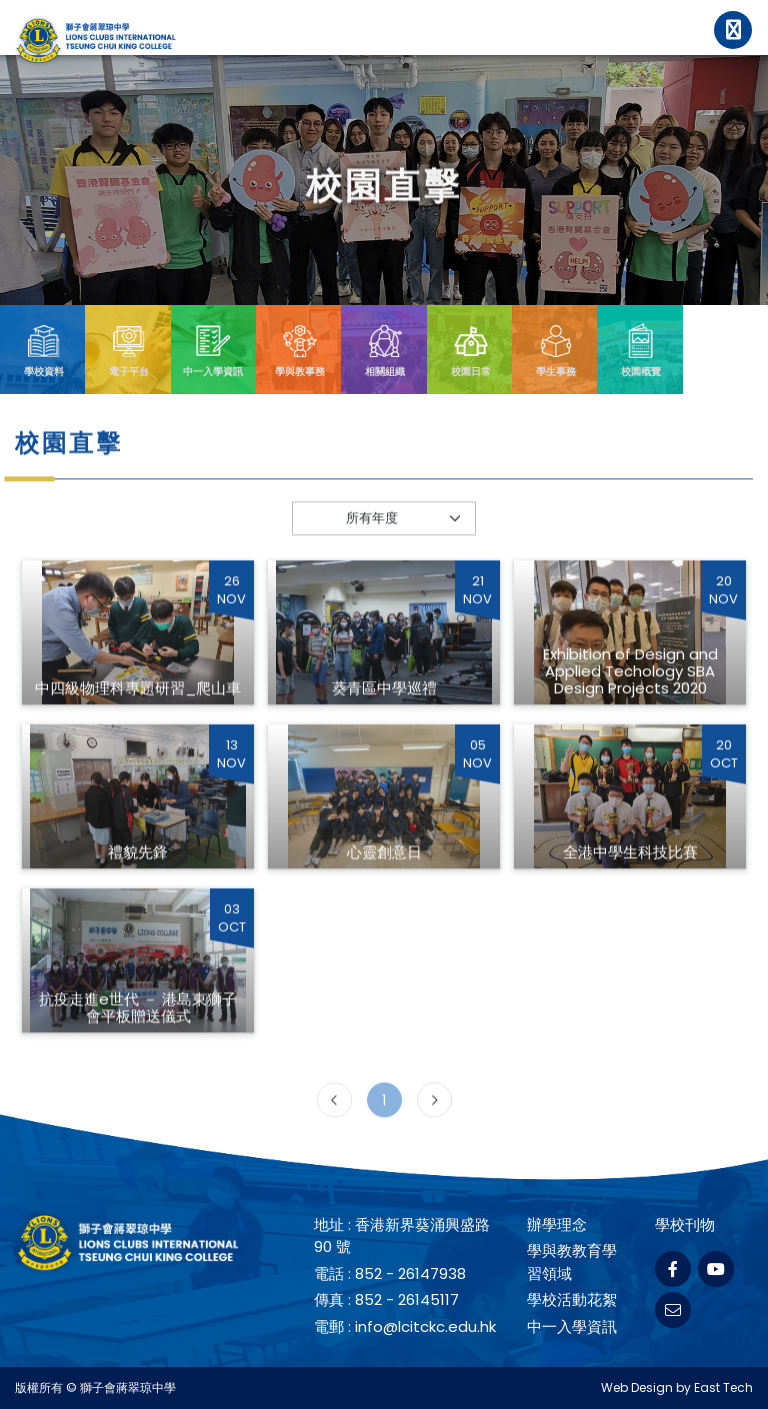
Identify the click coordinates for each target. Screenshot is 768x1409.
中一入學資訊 (572, 1326)
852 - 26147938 (410, 1273)
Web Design (637, 1387)
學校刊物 (685, 1224)
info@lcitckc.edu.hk (425, 1326)
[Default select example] (384, 547)
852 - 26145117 (407, 1299)
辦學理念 (557, 1224)
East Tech (723, 1387)
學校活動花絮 (572, 1299)
